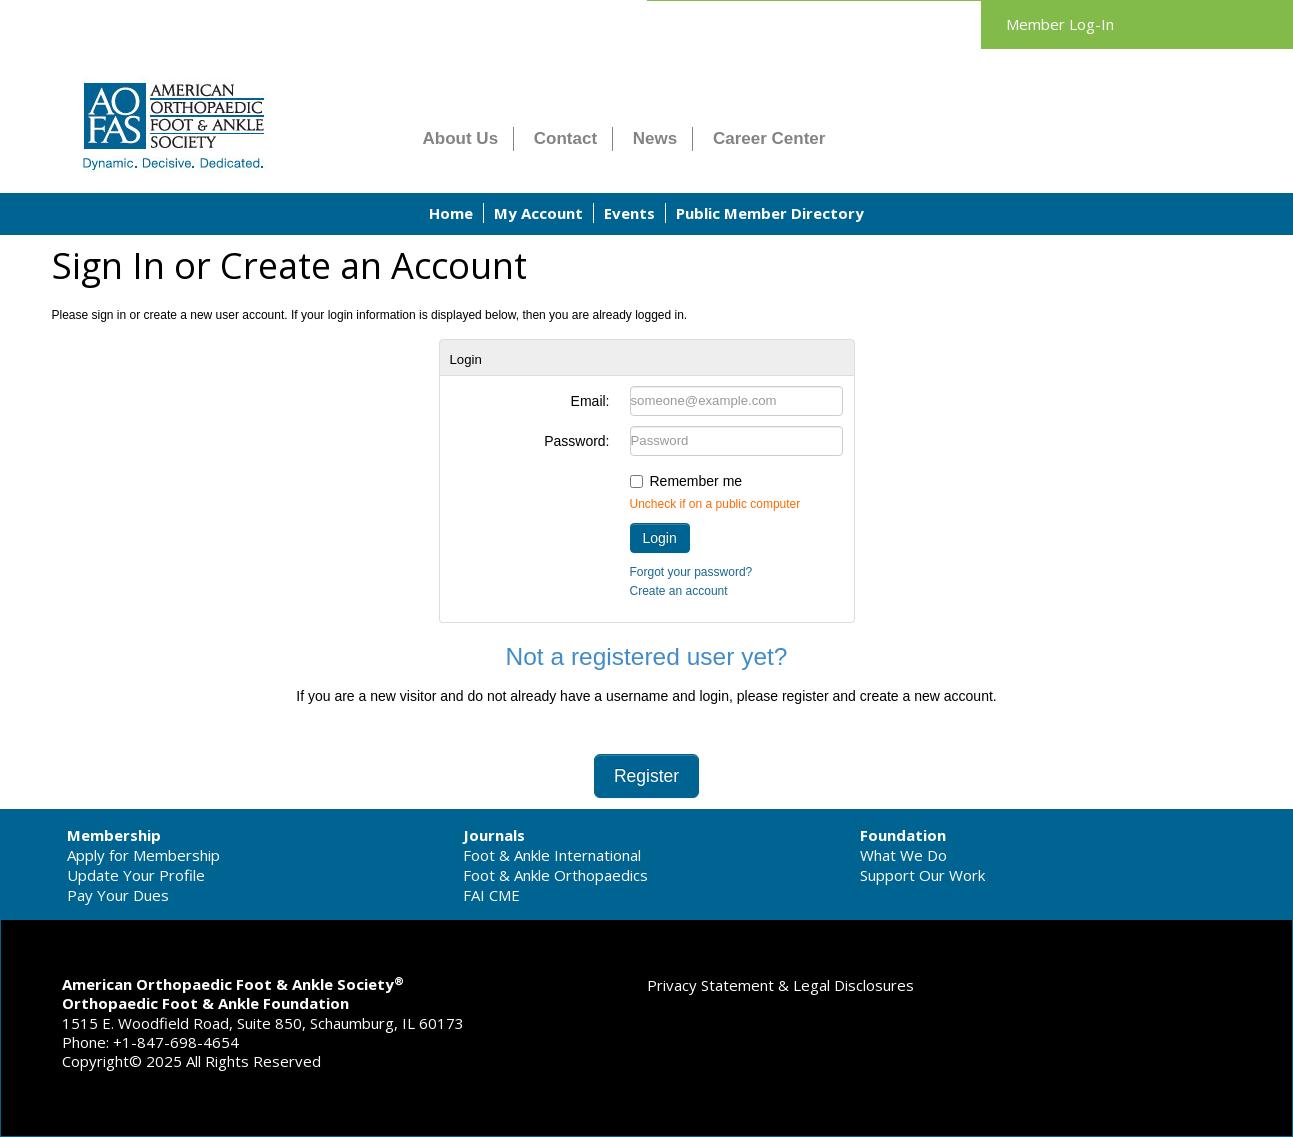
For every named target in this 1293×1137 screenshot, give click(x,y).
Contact (565, 138)
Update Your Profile (136, 875)
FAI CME (491, 895)
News (655, 138)
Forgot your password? (691, 572)
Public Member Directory (770, 213)
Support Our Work (922, 875)
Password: (576, 441)
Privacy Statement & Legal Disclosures (780, 985)
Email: (590, 401)
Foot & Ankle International (552, 855)
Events (629, 213)
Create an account (679, 591)
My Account (538, 213)
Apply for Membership (143, 855)
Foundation (903, 835)
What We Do (903, 855)
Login (660, 538)
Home (451, 213)
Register (646, 776)
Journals (494, 835)
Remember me (696, 481)
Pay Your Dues (118, 895)
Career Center (769, 138)
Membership (114, 835)
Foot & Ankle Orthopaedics (555, 875)
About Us (461, 138)
